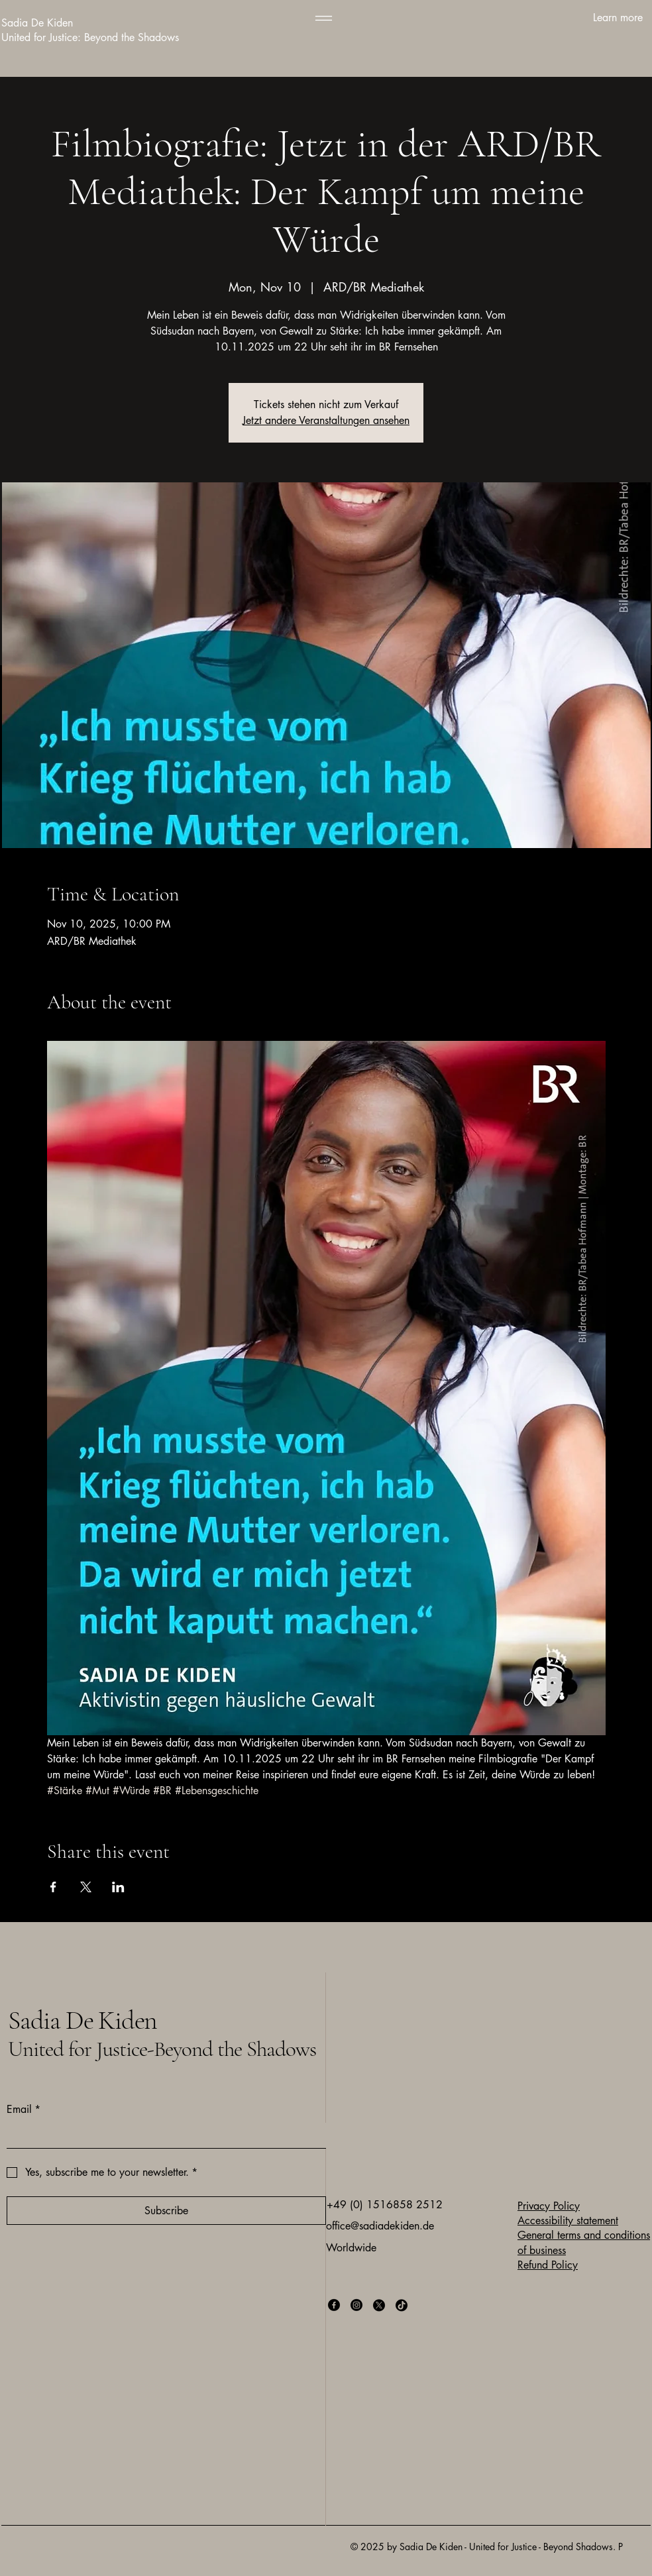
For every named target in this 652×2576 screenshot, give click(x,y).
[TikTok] (401, 2305)
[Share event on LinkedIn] (118, 1887)
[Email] (162, 2135)
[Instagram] (356, 2305)
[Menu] (324, 18)
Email (23, 2109)
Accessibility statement (567, 2220)
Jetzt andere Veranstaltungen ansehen (326, 420)
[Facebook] (334, 2305)
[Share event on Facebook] (53, 1887)
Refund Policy (547, 2265)
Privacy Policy (548, 2206)
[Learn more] (574, 18)
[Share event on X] (86, 1887)
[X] (379, 2305)
